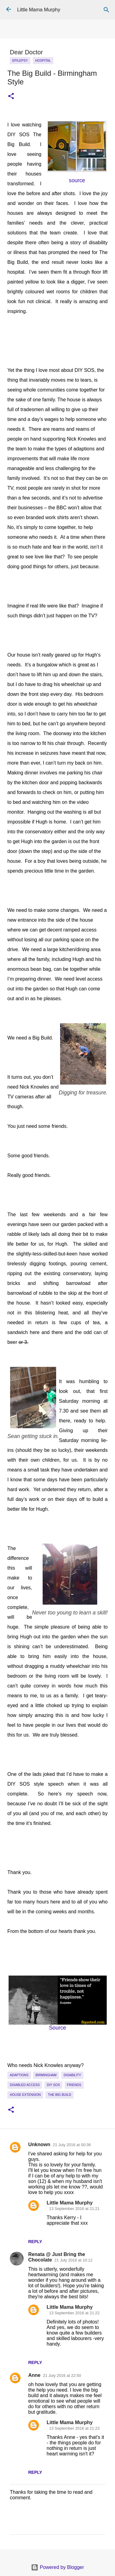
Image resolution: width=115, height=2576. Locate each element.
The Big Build (59, 2094)
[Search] (106, 9)
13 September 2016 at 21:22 (74, 2313)
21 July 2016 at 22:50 (62, 2375)
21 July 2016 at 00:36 (72, 2144)
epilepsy (20, 60)
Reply (35, 2241)
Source (57, 2028)
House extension (25, 2094)
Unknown (39, 2144)
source (77, 180)
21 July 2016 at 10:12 (73, 2260)
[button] (11, 96)
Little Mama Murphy (38, 9)
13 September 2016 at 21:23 (74, 2428)
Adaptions (19, 2075)
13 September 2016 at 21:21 (74, 2208)
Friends (74, 2085)
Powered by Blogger (57, 2567)
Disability (72, 2075)
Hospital (43, 60)
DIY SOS (53, 2085)
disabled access (25, 2085)
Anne (34, 2375)
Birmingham (46, 2075)
